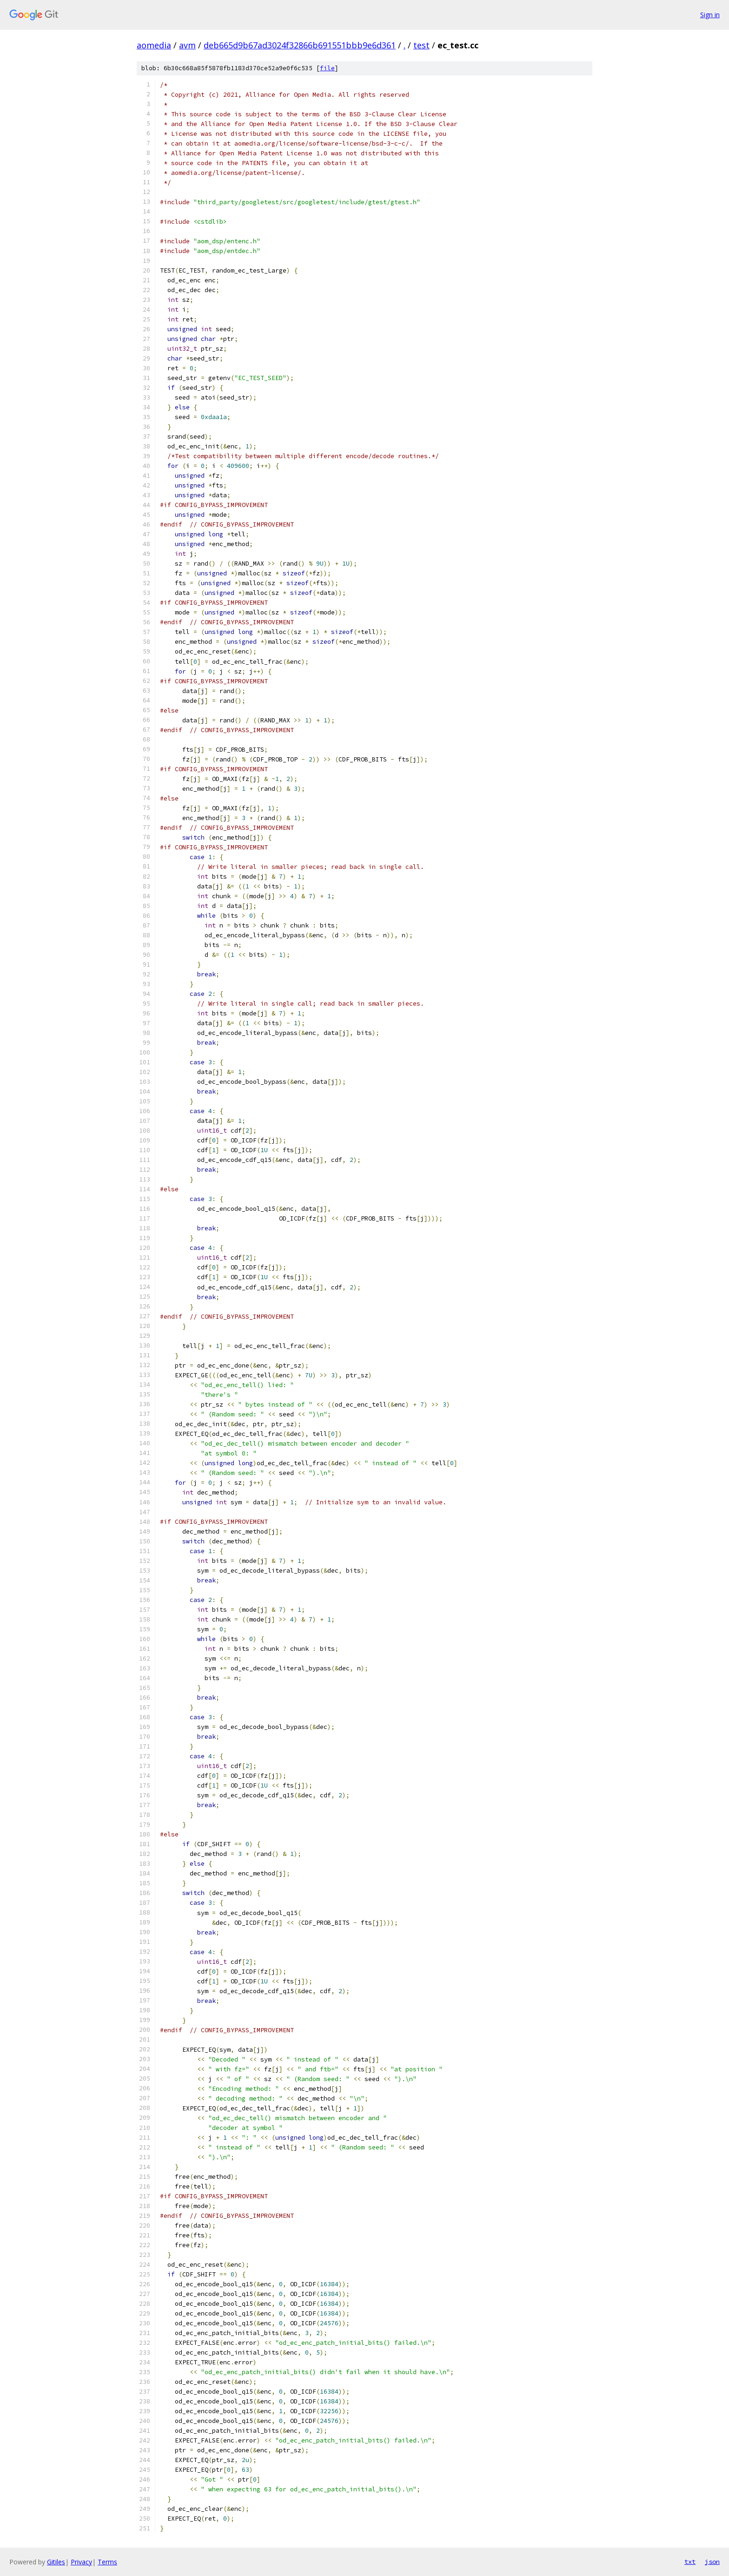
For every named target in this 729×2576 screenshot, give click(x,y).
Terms (107, 2561)
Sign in (710, 14)
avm (187, 45)
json (712, 2561)
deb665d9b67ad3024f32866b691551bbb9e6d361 (300, 45)
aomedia (154, 45)
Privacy (81, 2561)
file (327, 68)
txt (690, 2561)
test (421, 45)
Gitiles (56, 2561)
